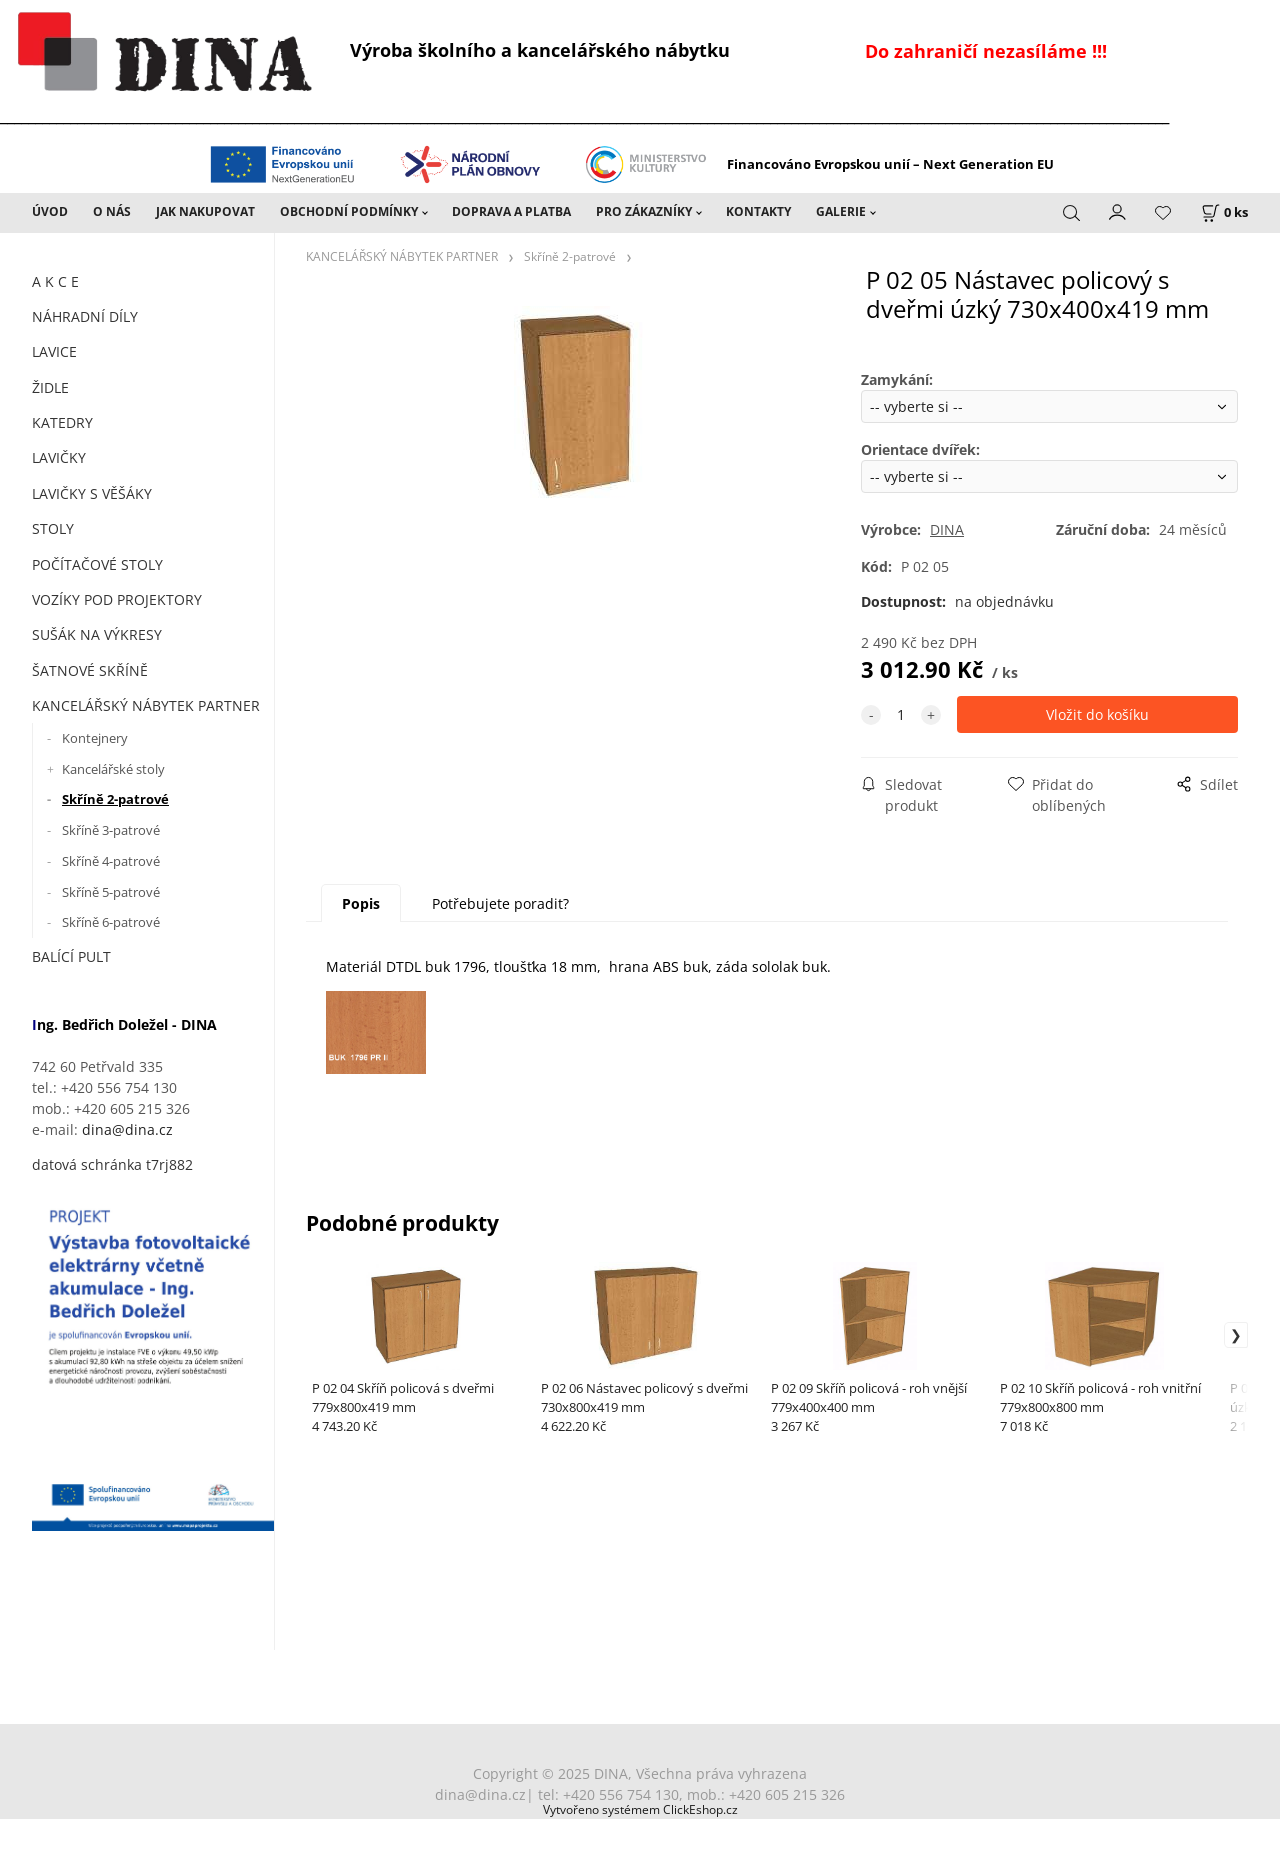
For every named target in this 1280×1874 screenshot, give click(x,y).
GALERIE (841, 211)
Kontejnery (95, 738)
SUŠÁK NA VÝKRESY (97, 634)
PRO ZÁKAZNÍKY (644, 211)
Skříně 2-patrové (115, 799)
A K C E (55, 281)
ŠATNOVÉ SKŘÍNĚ (90, 670)
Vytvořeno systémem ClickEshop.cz (640, 1809)
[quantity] (901, 714)
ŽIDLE (50, 387)
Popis (361, 903)
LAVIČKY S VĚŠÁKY (92, 493)
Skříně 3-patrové (111, 830)
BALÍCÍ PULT (71, 956)
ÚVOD (50, 211)
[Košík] (1224, 212)
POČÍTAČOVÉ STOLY (97, 564)
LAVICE (54, 351)
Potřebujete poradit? (500, 903)
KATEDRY (62, 422)
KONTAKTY (758, 211)
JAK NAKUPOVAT (205, 211)
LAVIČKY (59, 457)
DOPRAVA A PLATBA (511, 211)
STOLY (53, 528)
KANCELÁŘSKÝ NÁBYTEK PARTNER (146, 705)
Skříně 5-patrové (111, 892)
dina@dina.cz (127, 1129)
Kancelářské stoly (113, 769)
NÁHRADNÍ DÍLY (85, 316)
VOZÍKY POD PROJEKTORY (117, 599)
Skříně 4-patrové (111, 861)
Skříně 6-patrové (111, 922)
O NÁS (112, 211)
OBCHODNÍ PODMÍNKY (349, 211)
